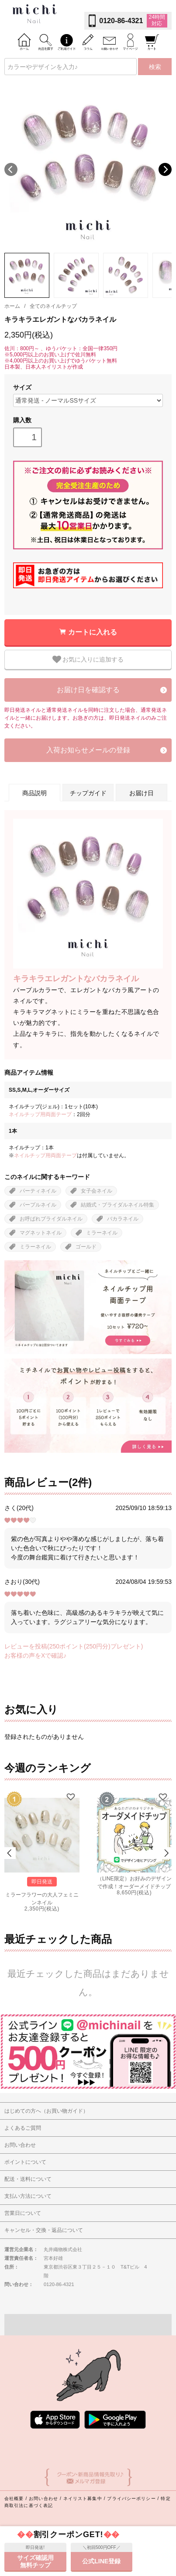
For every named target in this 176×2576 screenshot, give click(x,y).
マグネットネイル (41, 1232)
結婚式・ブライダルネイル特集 (117, 1204)
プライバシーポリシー (131, 2498)
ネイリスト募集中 (82, 2498)
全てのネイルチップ (53, 306)
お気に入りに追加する (88, 659)
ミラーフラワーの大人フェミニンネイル (42, 1898)
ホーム (12, 306)
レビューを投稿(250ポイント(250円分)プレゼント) (73, 1646)
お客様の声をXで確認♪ (35, 1655)
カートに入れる (92, 632)
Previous (10, 169)
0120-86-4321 (121, 20)
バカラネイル (122, 1218)
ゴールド (86, 1246)
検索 (155, 66)
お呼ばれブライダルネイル (51, 1218)
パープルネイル (38, 1204)
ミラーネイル (101, 1232)
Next (165, 169)
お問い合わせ (43, 2498)
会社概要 (14, 2498)
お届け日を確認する (88, 689)
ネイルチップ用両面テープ (40, 1114)
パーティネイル (38, 1190)
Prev (10, 1853)
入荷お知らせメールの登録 (88, 750)
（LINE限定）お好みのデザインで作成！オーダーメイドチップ (134, 1882)
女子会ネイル (96, 1190)
